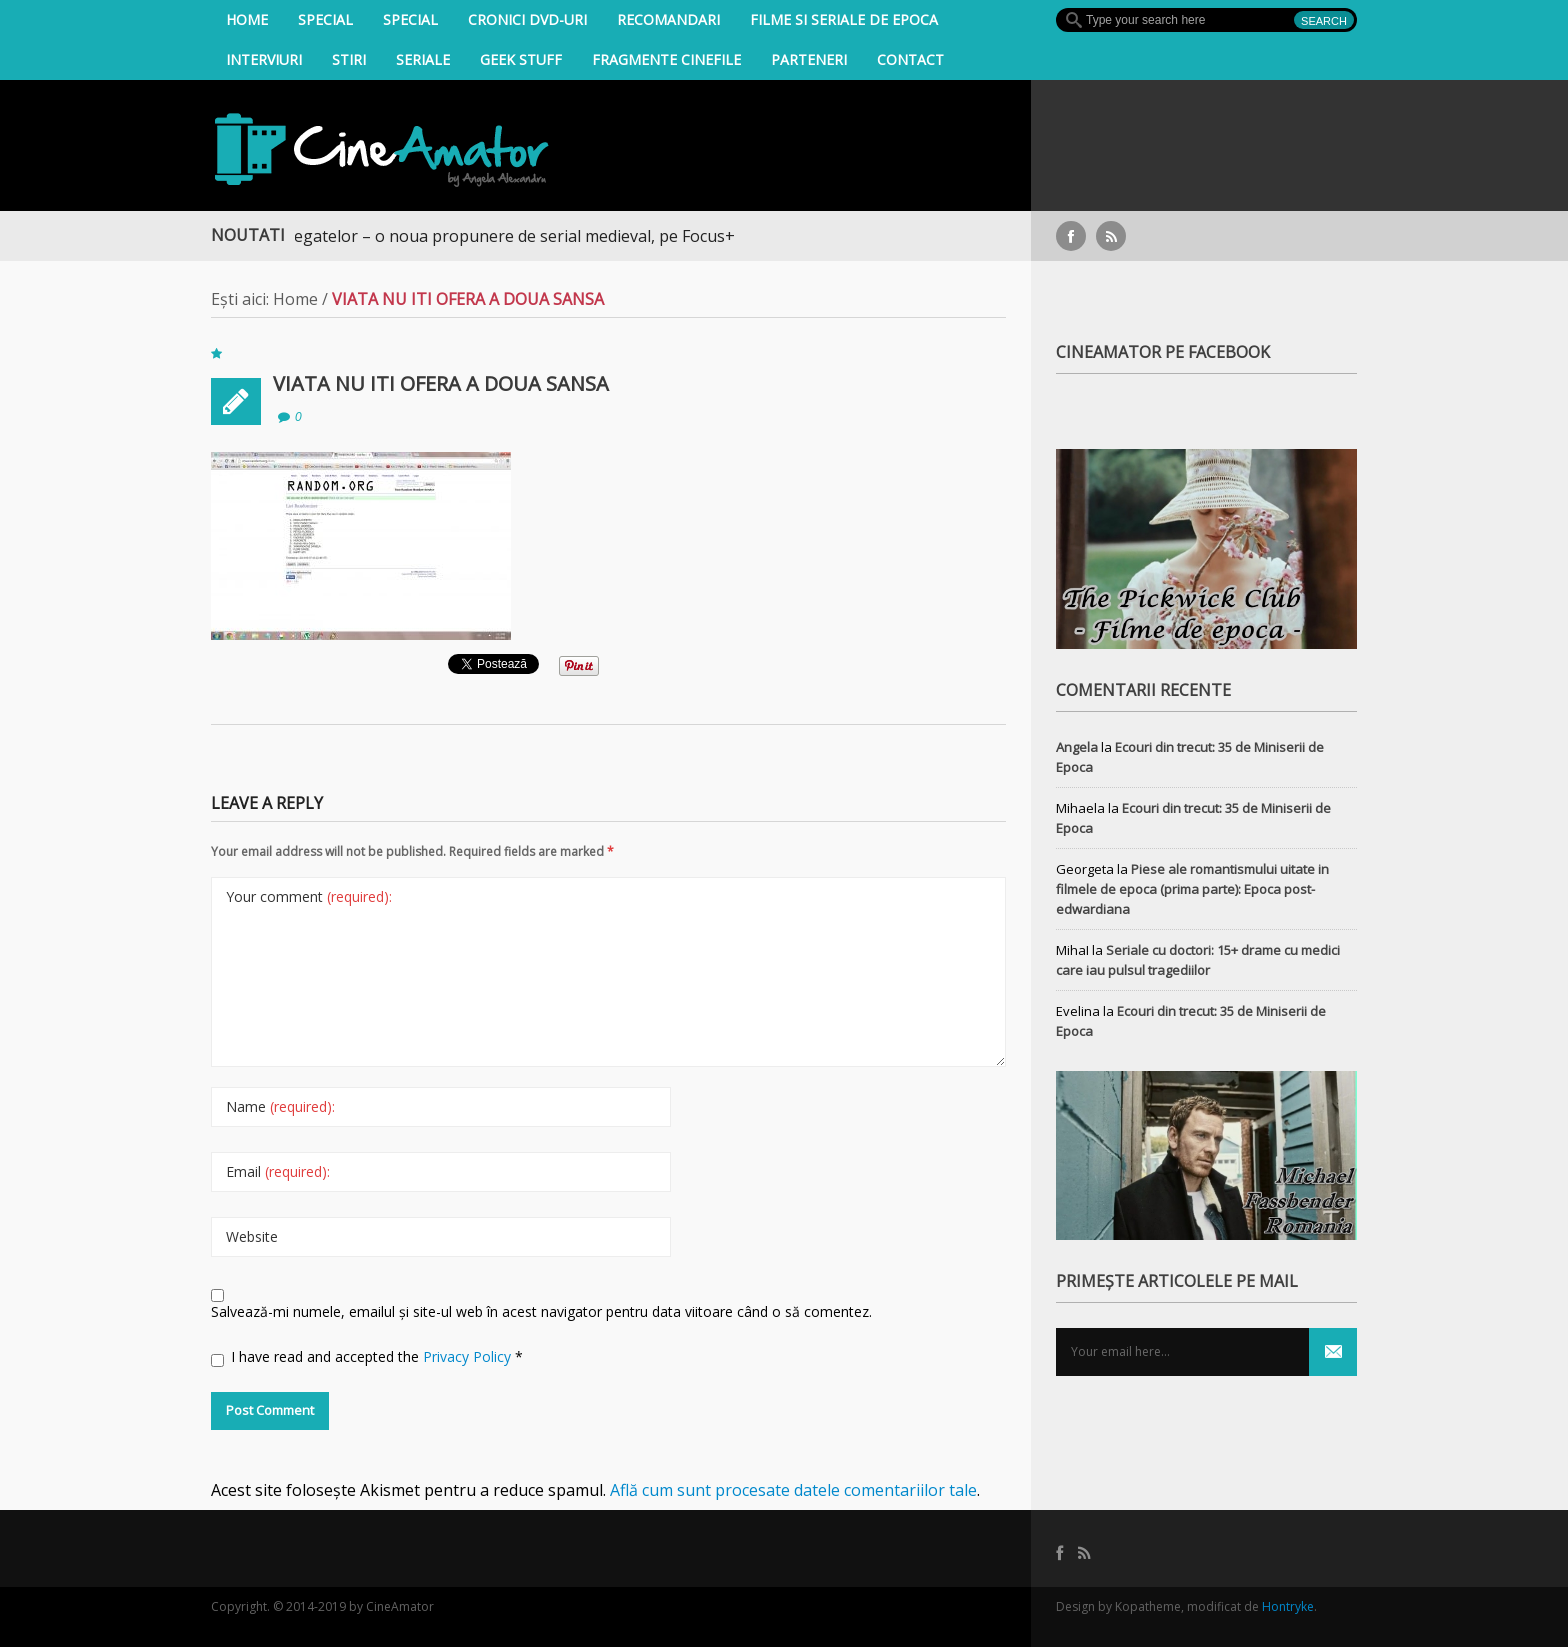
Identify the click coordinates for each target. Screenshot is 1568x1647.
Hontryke (1288, 1606)
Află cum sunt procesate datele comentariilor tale (793, 1490)
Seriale (423, 59)
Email (278, 1171)
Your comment (309, 896)
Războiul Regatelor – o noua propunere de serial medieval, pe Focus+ (484, 236)
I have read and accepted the (367, 1357)
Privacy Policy (469, 1356)
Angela (1077, 747)
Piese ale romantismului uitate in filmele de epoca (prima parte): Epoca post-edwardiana (1192, 889)
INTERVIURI (264, 59)
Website (252, 1236)
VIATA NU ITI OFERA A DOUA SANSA (441, 383)
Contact (910, 59)
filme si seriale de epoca (844, 19)
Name (280, 1106)
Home (247, 19)
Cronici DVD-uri (527, 19)
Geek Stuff (521, 59)
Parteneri (809, 59)
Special (325, 19)
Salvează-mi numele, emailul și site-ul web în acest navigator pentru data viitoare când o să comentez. (541, 1311)
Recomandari (668, 19)
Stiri (349, 59)
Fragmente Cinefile (666, 59)
